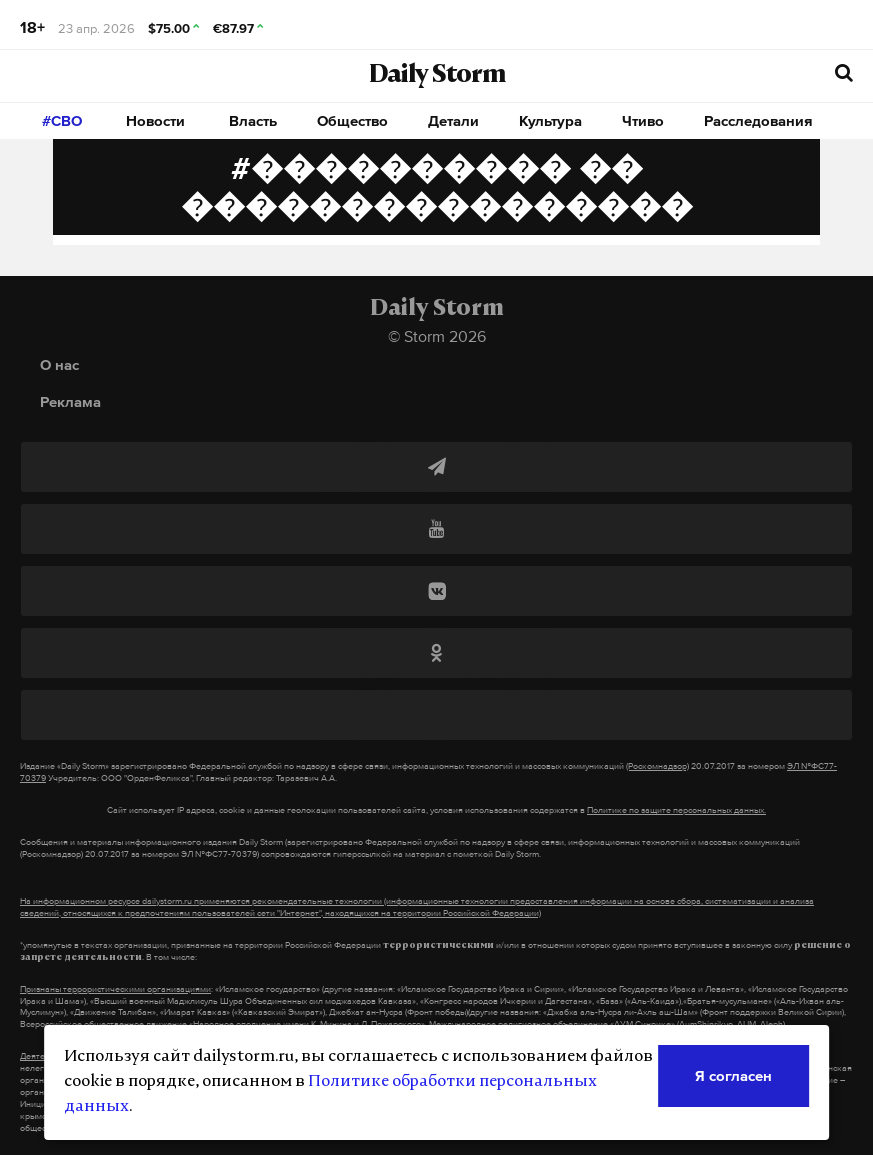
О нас (59, 364)
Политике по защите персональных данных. (676, 810)
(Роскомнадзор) (657, 766)
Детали (453, 120)
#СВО (62, 120)
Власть (253, 120)
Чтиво (643, 120)
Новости (155, 120)
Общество (352, 120)
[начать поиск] (844, 74)
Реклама (70, 401)
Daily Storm (437, 76)
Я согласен (733, 1075)
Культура (550, 120)
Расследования (758, 120)
